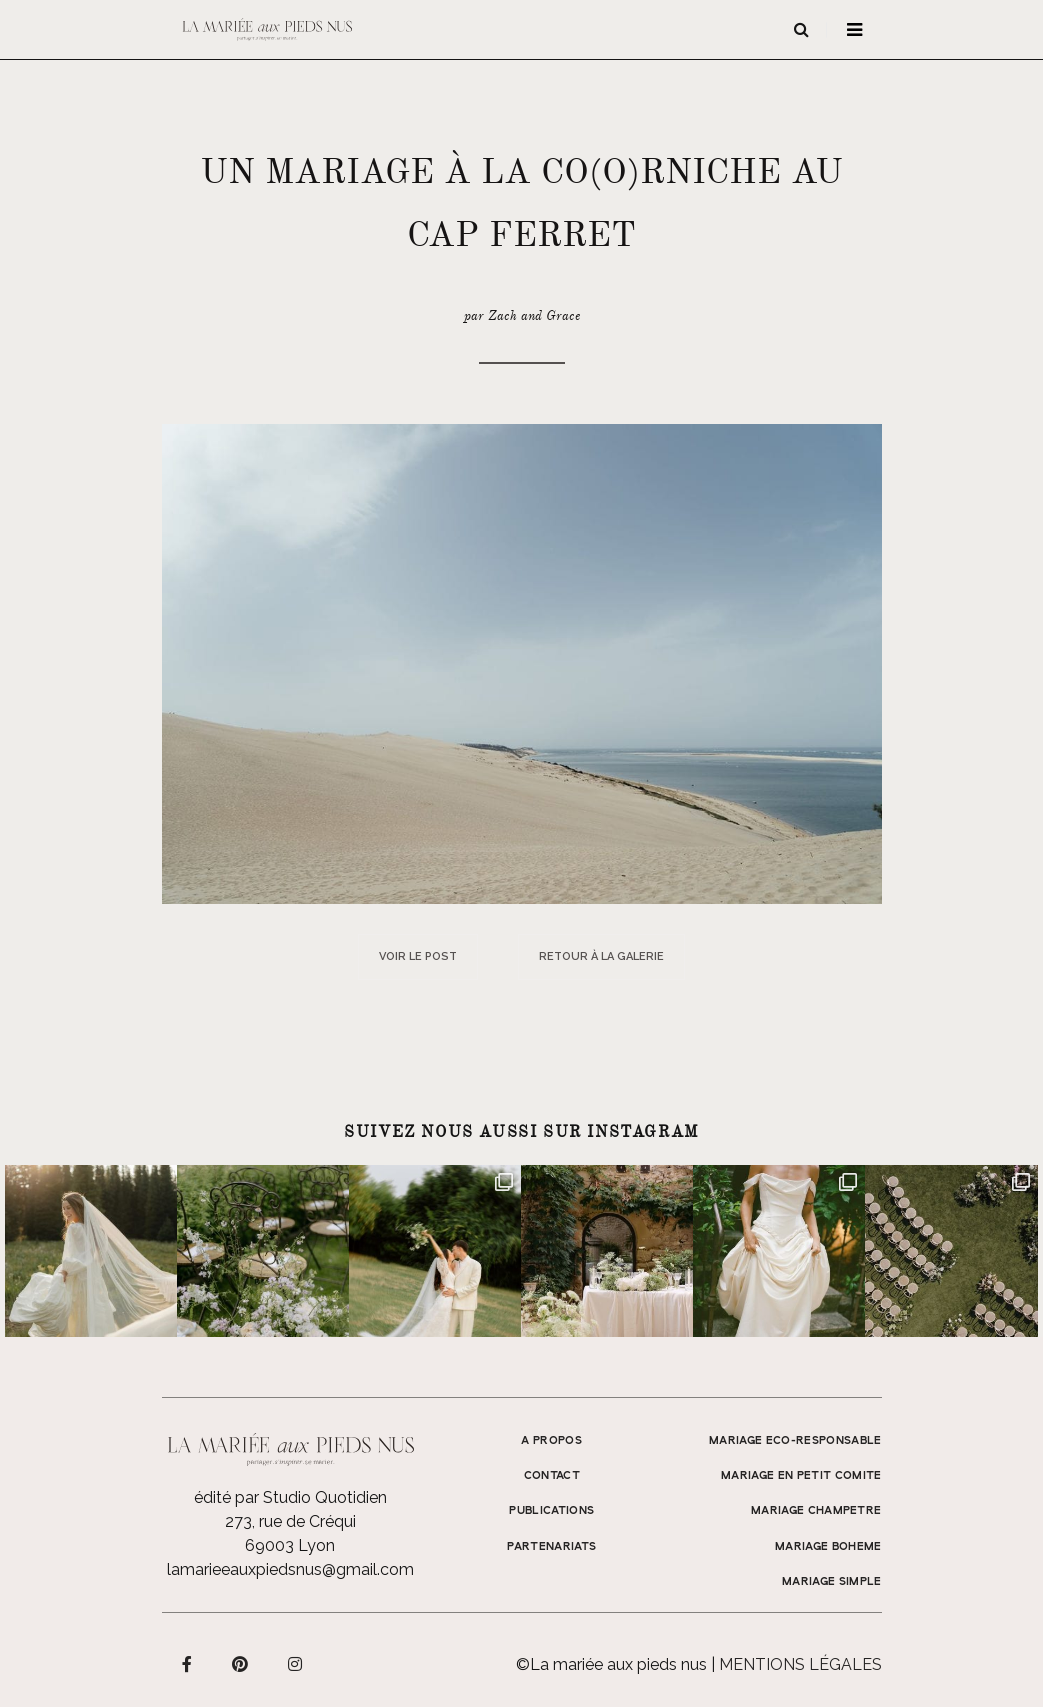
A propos (551, 1441)
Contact (552, 1476)
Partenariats (551, 1547)
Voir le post (418, 956)
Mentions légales (800, 1664)
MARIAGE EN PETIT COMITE (801, 1476)
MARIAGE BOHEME (828, 1547)
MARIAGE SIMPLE (832, 1582)
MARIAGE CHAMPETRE (816, 1511)
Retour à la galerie (601, 956)
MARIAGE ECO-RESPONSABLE (795, 1441)
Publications (551, 1511)
